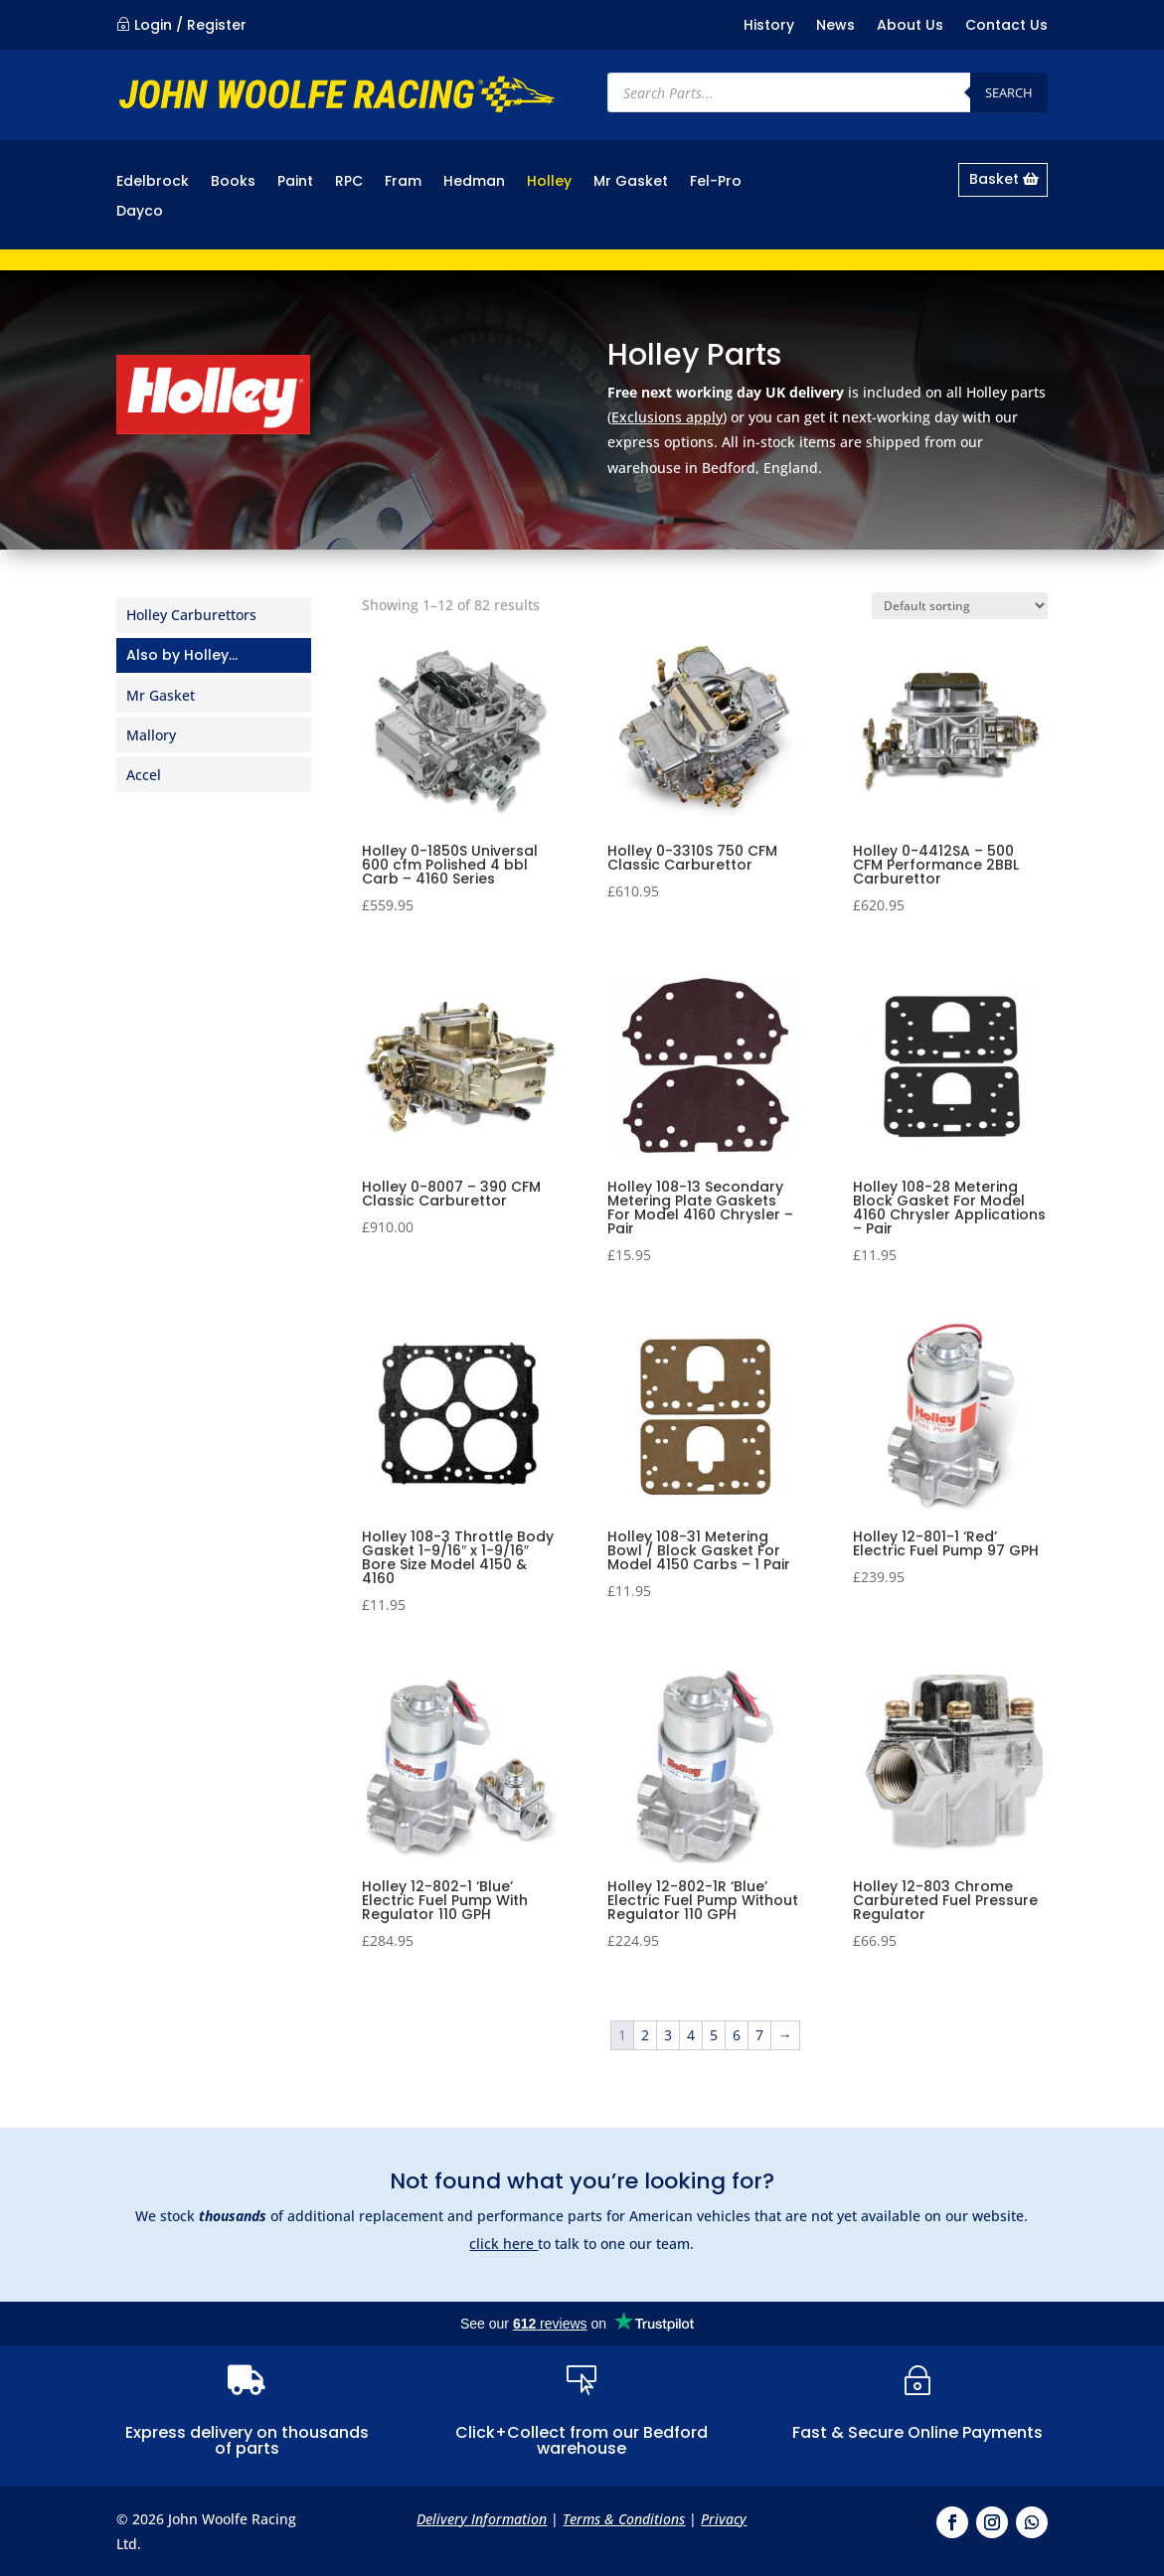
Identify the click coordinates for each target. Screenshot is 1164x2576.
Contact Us (1006, 26)
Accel (143, 774)
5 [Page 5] (714, 2034)
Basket (994, 179)
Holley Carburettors (191, 614)
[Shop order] (960, 605)
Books (233, 182)
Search (1009, 92)
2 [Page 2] (645, 2034)
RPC (349, 182)
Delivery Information (481, 2518)
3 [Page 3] (668, 2034)
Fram (403, 182)
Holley (549, 182)
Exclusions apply (667, 416)
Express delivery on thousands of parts (247, 2440)
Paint (295, 182)
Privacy (724, 2518)
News (835, 26)
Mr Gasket (630, 182)
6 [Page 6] (737, 2034)
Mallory (151, 734)
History (769, 26)
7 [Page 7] (759, 2034)
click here (503, 2243)
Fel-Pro (716, 182)
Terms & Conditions (624, 2518)
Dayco (139, 212)
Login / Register (190, 25)
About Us (910, 26)
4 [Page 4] (691, 2034)
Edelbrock (152, 182)
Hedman (474, 182)
